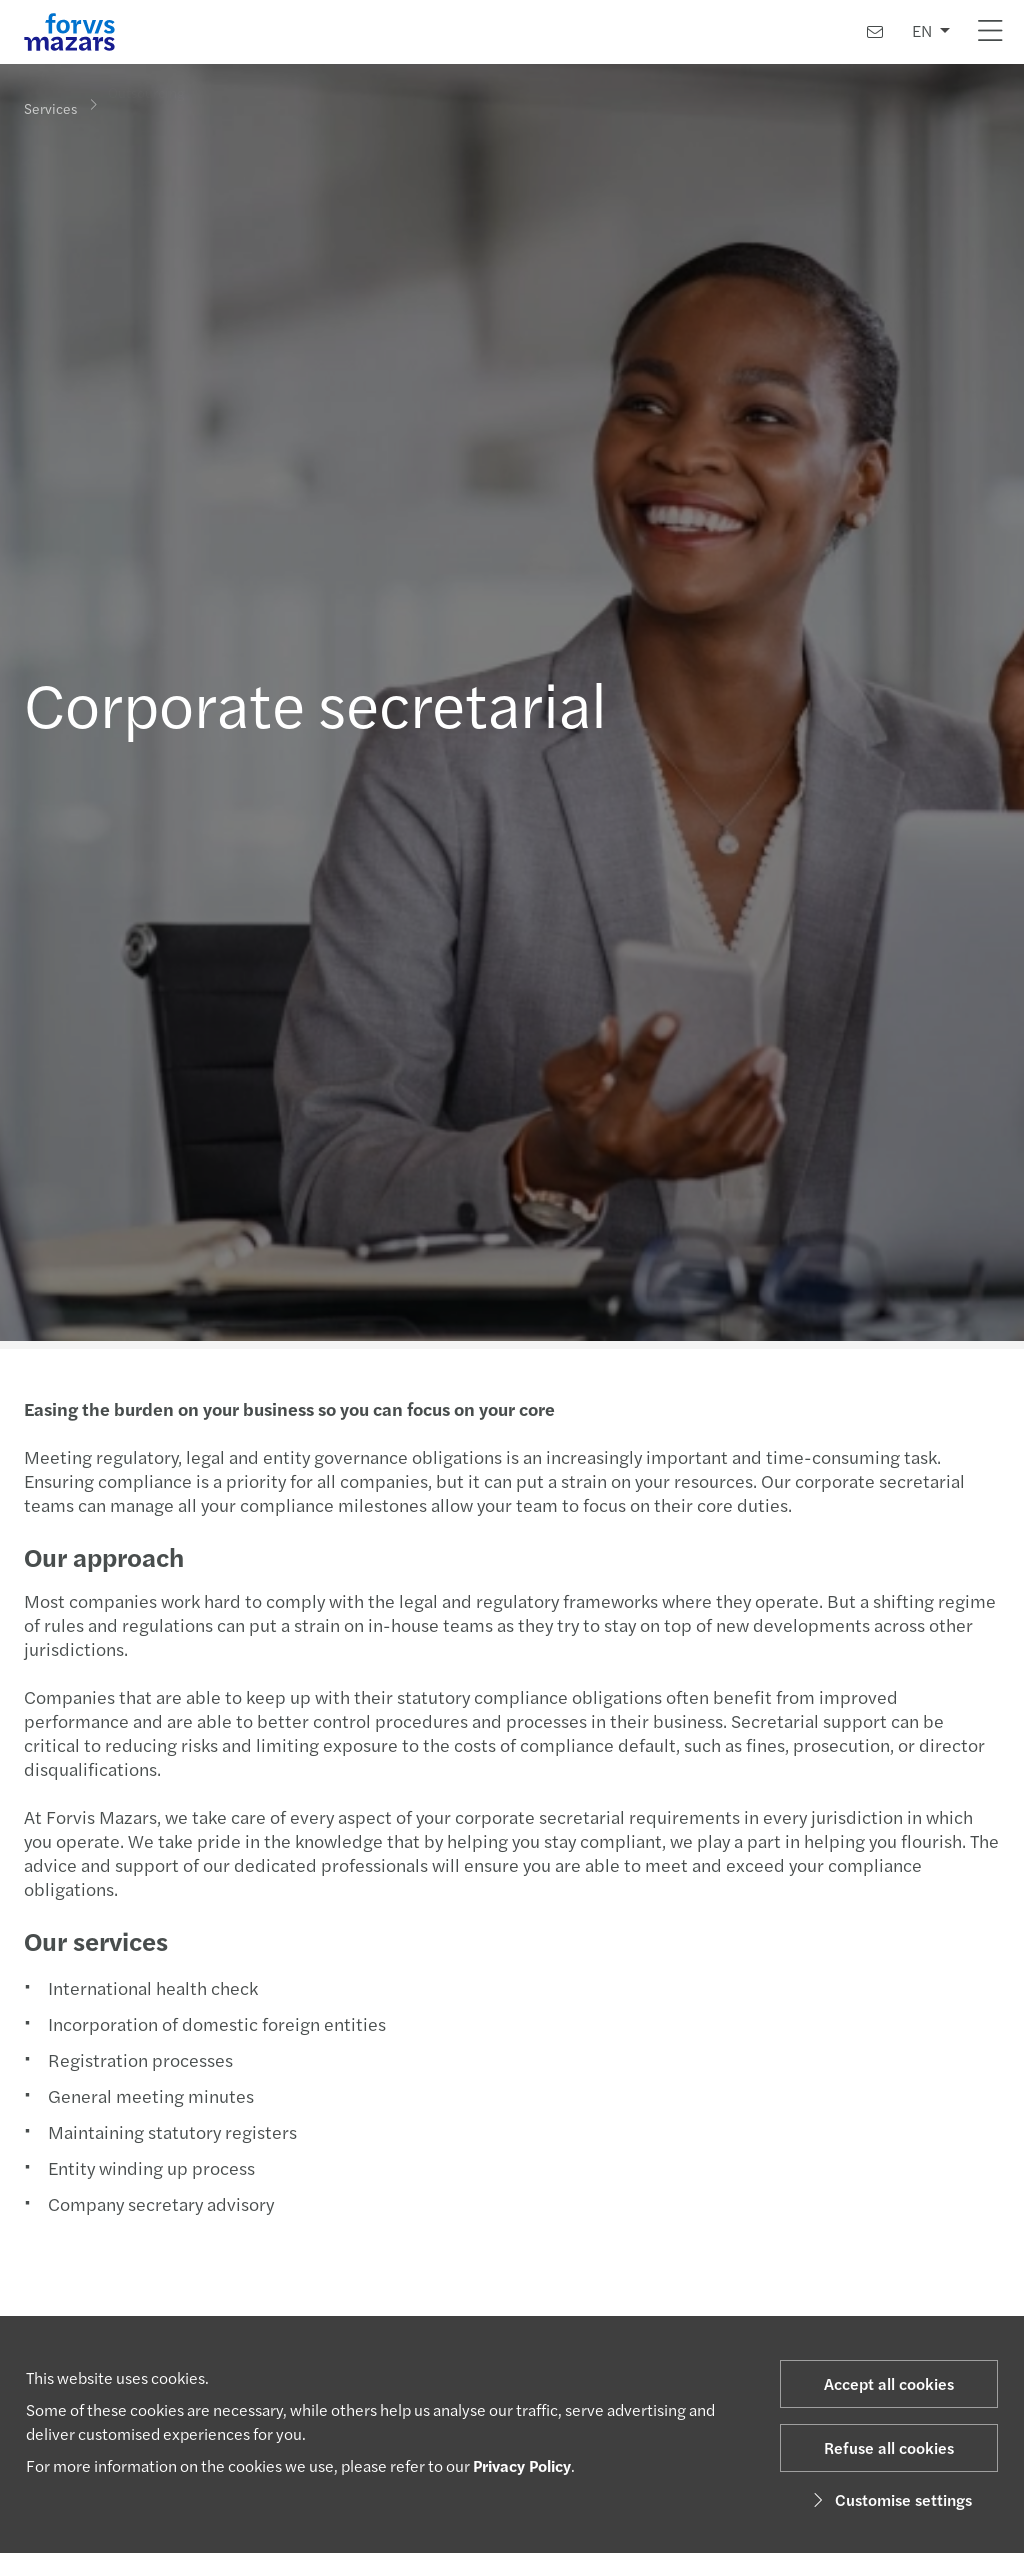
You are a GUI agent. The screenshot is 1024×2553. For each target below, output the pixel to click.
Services (50, 107)
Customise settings (889, 2499)
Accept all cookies (889, 2383)
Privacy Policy (522, 2465)
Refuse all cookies (889, 2447)
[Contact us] (875, 31)
